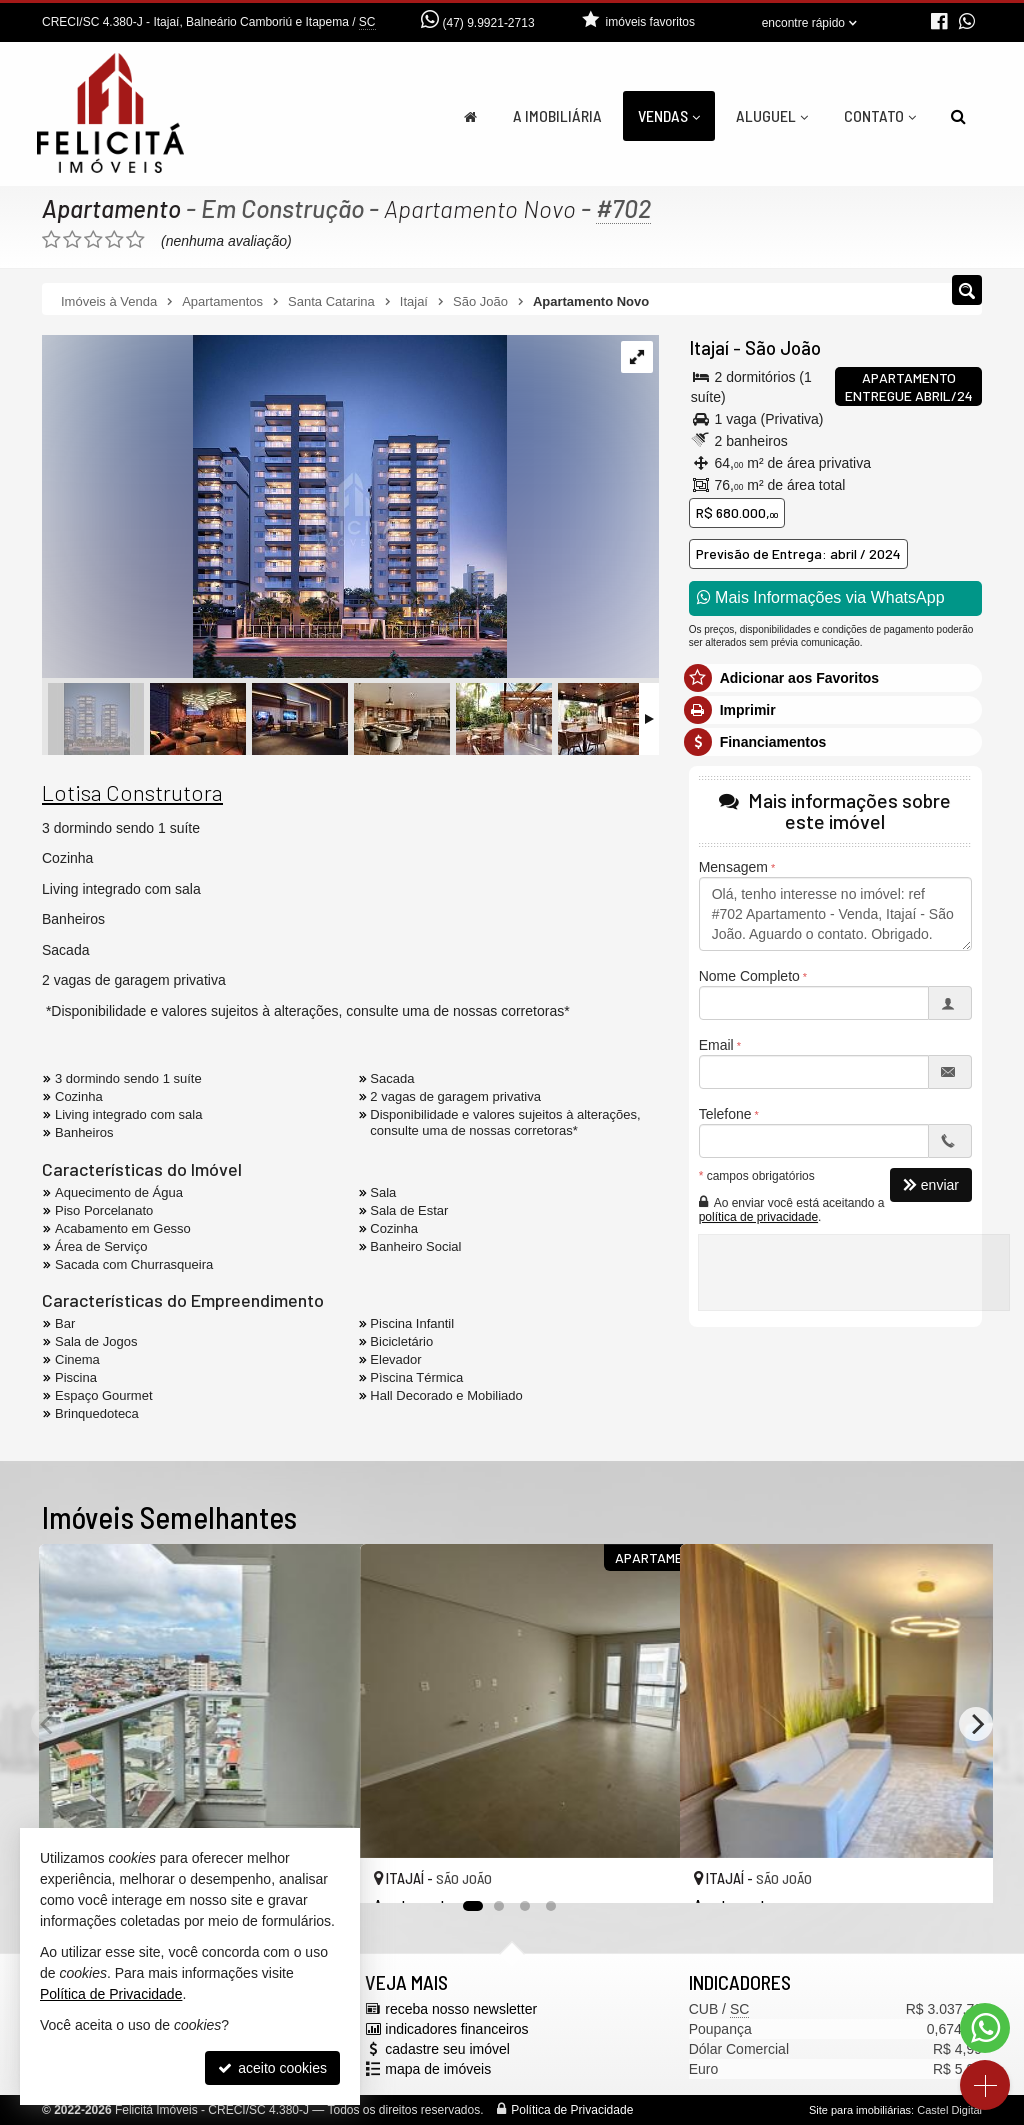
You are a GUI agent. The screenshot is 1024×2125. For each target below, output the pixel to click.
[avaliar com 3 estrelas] (93, 240)
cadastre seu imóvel (447, 2049)
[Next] (976, 1724)
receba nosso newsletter (461, 2009)
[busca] (958, 116)
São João (782, 348)
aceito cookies (272, 2068)
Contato (880, 115)
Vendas (669, 115)
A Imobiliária (557, 115)
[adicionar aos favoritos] (643, 1871)
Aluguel (772, 115)
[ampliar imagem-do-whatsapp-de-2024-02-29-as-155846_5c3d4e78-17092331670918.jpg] (274, 508)
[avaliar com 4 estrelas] (114, 240)
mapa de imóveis (438, 2069)
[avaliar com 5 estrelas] (135, 240)
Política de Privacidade (572, 2110)
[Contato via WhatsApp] (985, 2028)
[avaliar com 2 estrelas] (72, 240)
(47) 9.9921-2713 (489, 23)
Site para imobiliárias (860, 2110)
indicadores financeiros (456, 2029)
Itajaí (708, 348)
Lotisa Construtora (132, 792)
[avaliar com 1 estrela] (51, 240)
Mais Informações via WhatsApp (821, 597)
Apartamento (112, 208)
